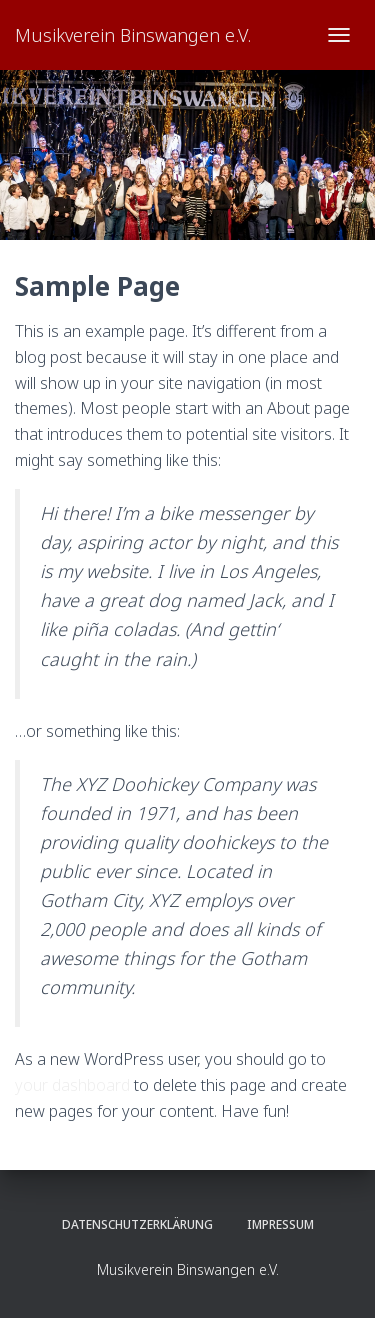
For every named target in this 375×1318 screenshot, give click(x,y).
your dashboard (72, 1085)
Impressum (280, 1224)
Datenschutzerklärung (137, 1224)
